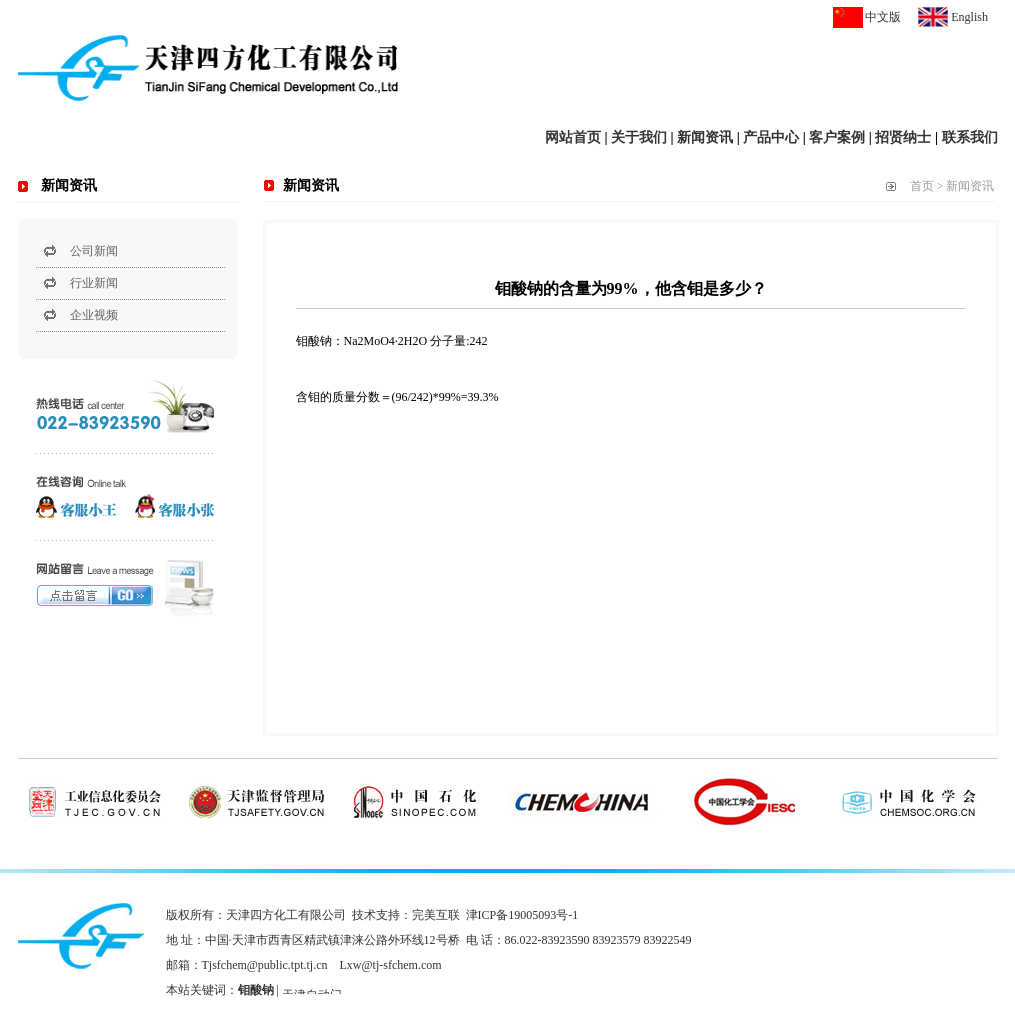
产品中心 (771, 137)
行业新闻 (94, 283)
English (969, 17)
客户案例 (837, 137)
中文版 (883, 17)
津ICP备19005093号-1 (522, 915)
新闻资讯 (705, 137)
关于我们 (639, 137)
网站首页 (573, 137)
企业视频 (94, 315)
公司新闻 (94, 251)
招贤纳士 (903, 137)
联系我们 (970, 137)
